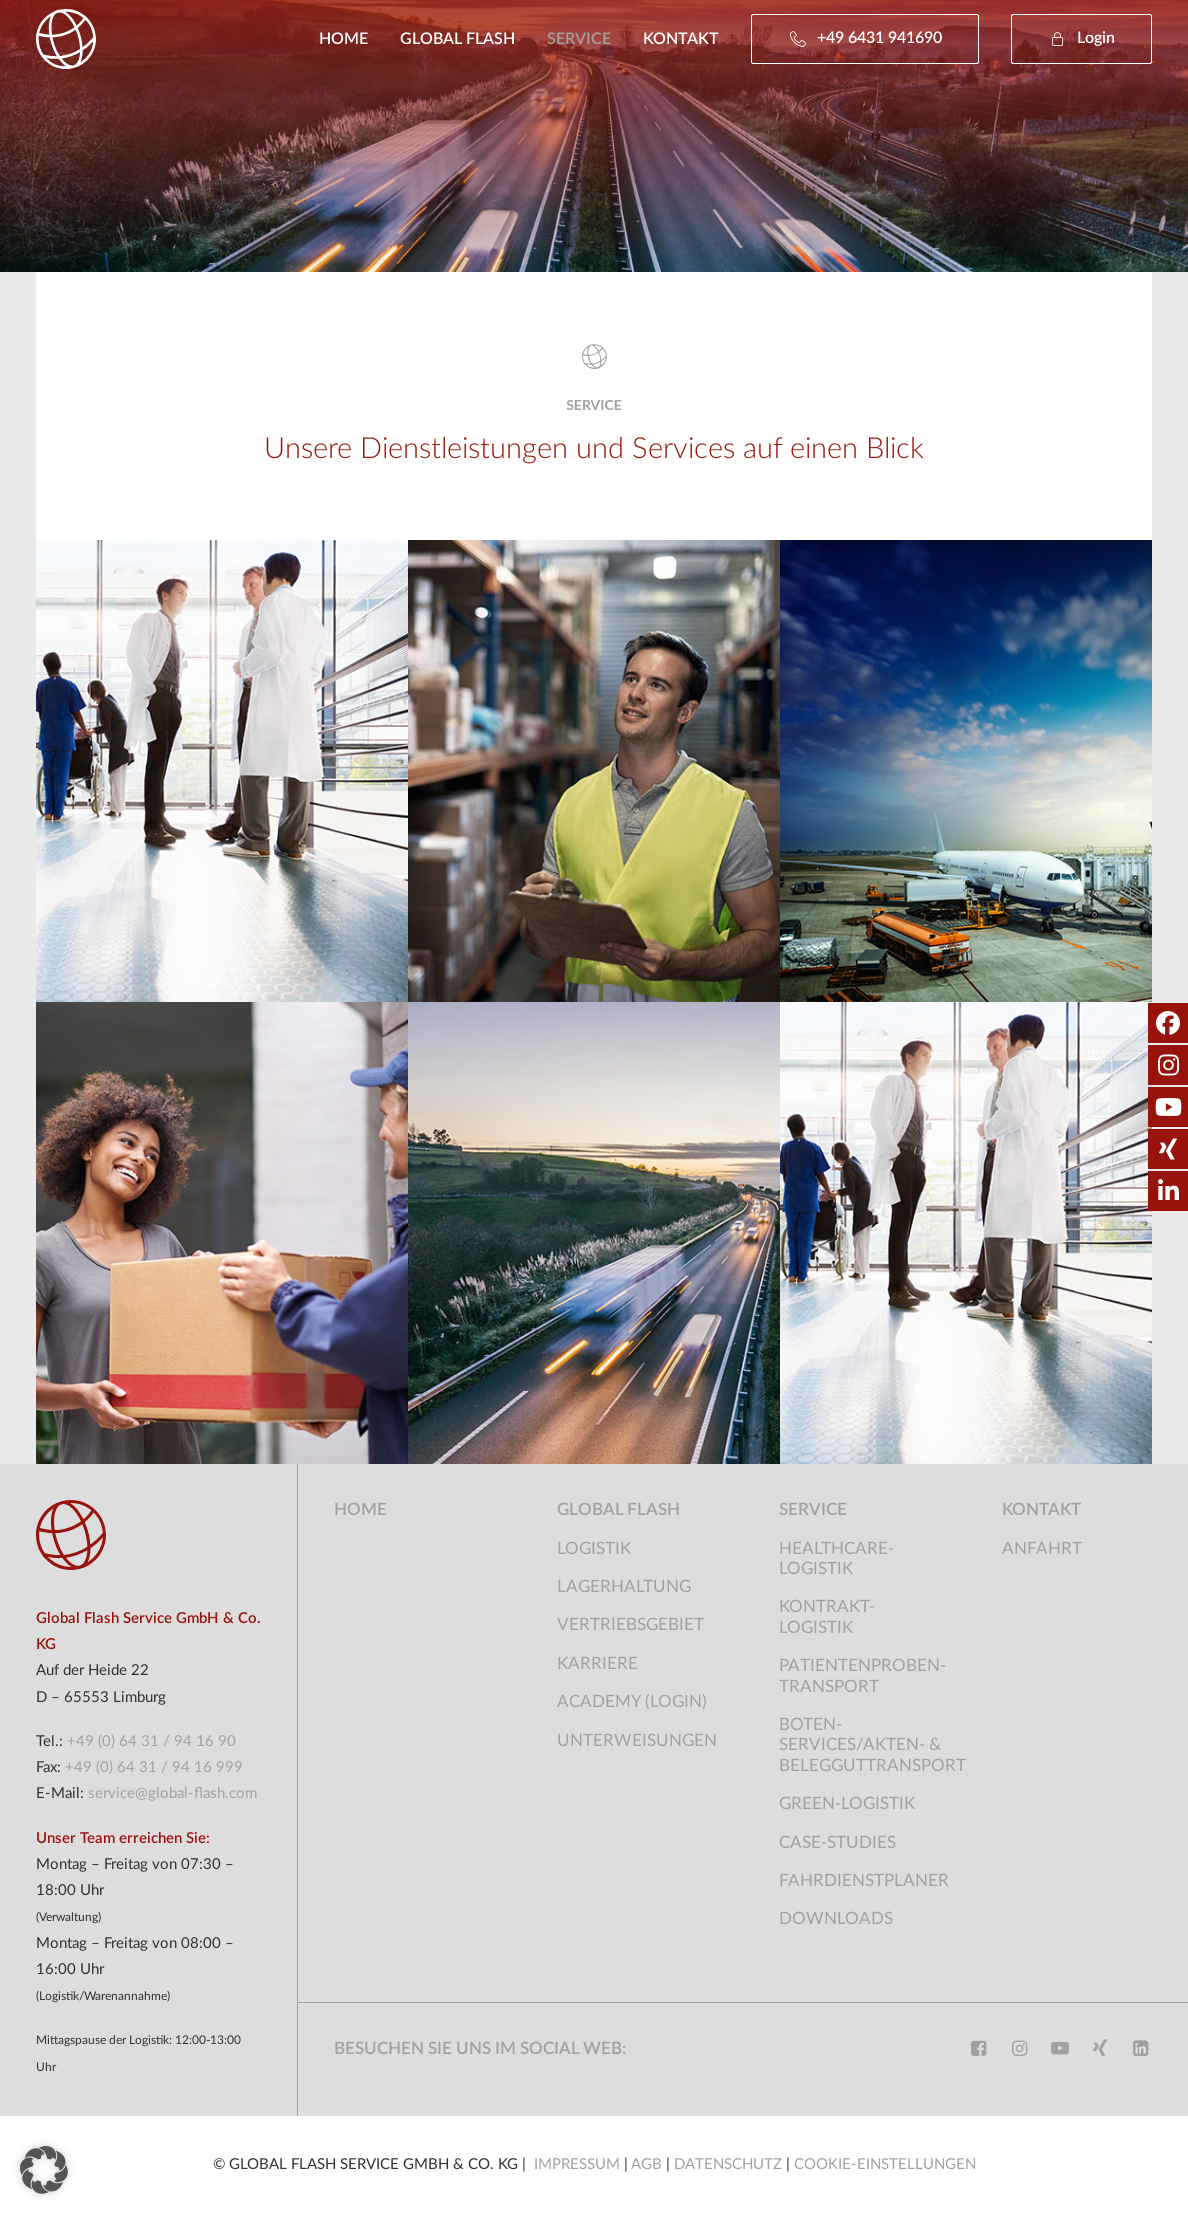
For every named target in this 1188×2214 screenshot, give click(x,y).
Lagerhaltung (624, 1586)
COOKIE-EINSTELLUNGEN (885, 2164)
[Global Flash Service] (66, 39)
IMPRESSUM (579, 2164)
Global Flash (457, 39)
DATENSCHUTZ (728, 2164)
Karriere (597, 1663)
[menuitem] (350, 39)
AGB (648, 2164)
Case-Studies (837, 1842)
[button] (1074, 39)
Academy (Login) (632, 1701)
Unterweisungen (637, 1740)
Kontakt (681, 39)
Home (343, 39)
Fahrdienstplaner (864, 1880)
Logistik (594, 1548)
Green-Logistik (847, 1803)
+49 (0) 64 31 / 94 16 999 (154, 1767)
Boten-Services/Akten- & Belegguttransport (872, 1745)
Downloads (836, 1918)
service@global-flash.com (172, 1793)
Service (579, 39)
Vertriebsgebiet (630, 1624)
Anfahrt (1042, 1548)
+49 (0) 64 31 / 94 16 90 (151, 1741)
